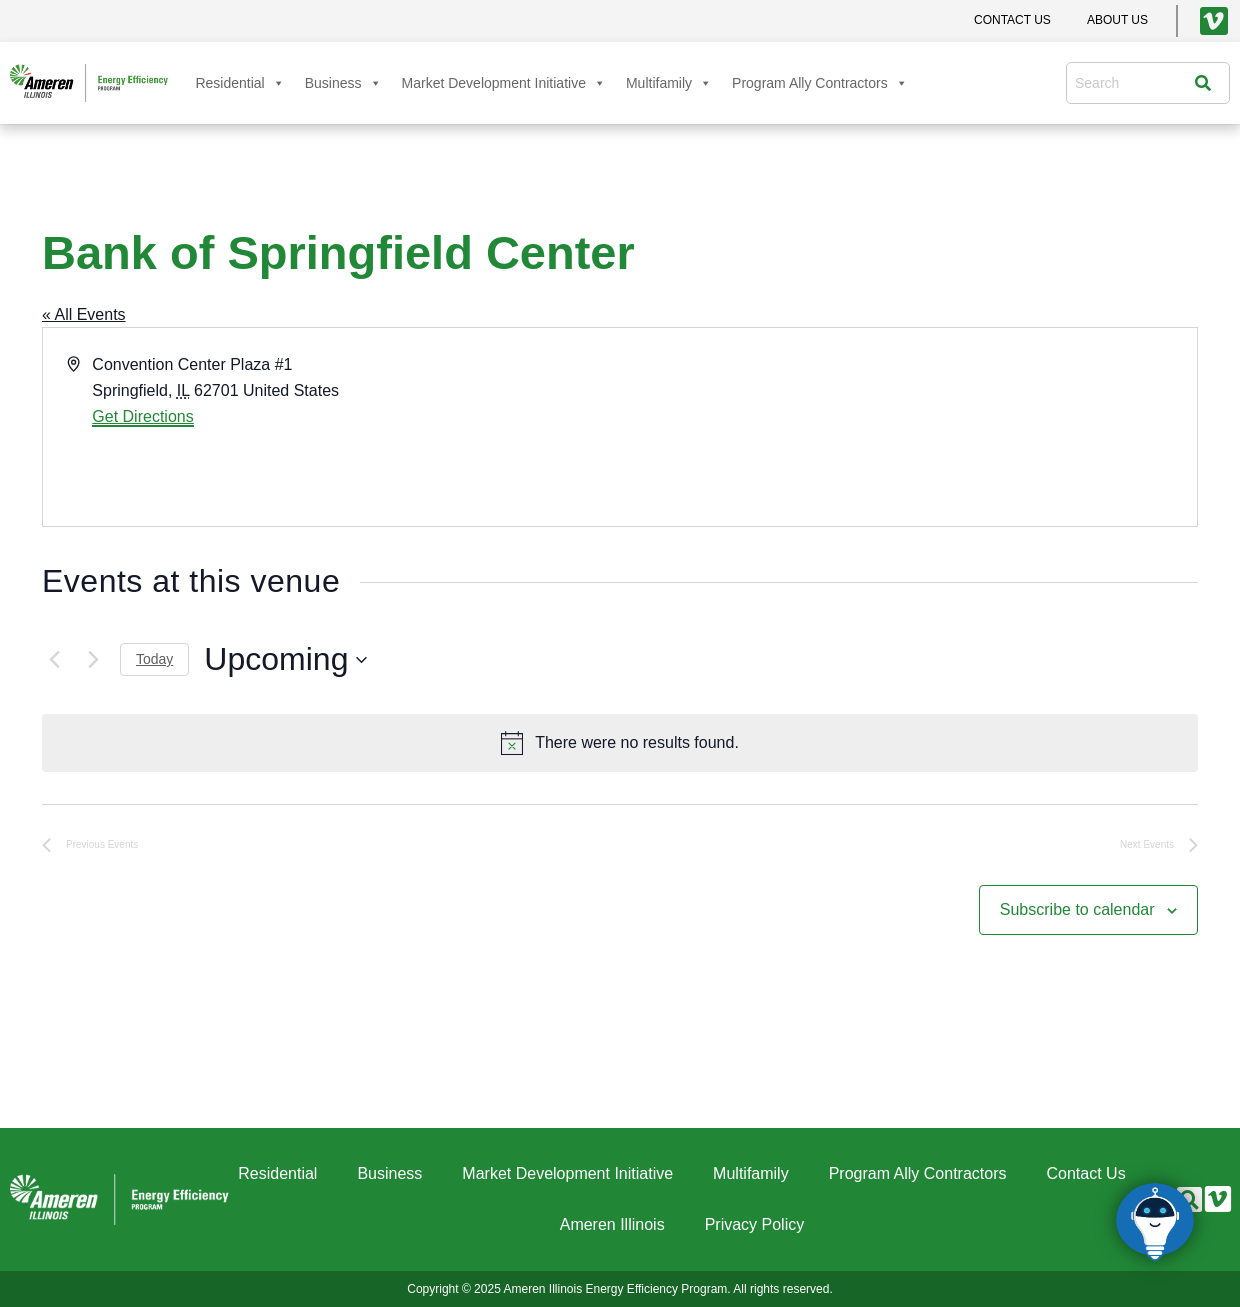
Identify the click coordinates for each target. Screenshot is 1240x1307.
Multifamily (669, 83)
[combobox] (1135, 83)
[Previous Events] (54, 660)
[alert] (620, 743)
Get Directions (142, 416)
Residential (239, 83)
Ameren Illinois (612, 1224)
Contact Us (1086, 1173)
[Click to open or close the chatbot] (1155, 1222)
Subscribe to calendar (1077, 909)
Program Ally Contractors (820, 83)
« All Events (84, 314)
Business (343, 83)
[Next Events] (93, 660)
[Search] (1208, 83)
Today (154, 659)
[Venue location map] (907, 427)
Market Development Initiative (504, 83)
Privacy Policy (755, 1224)
